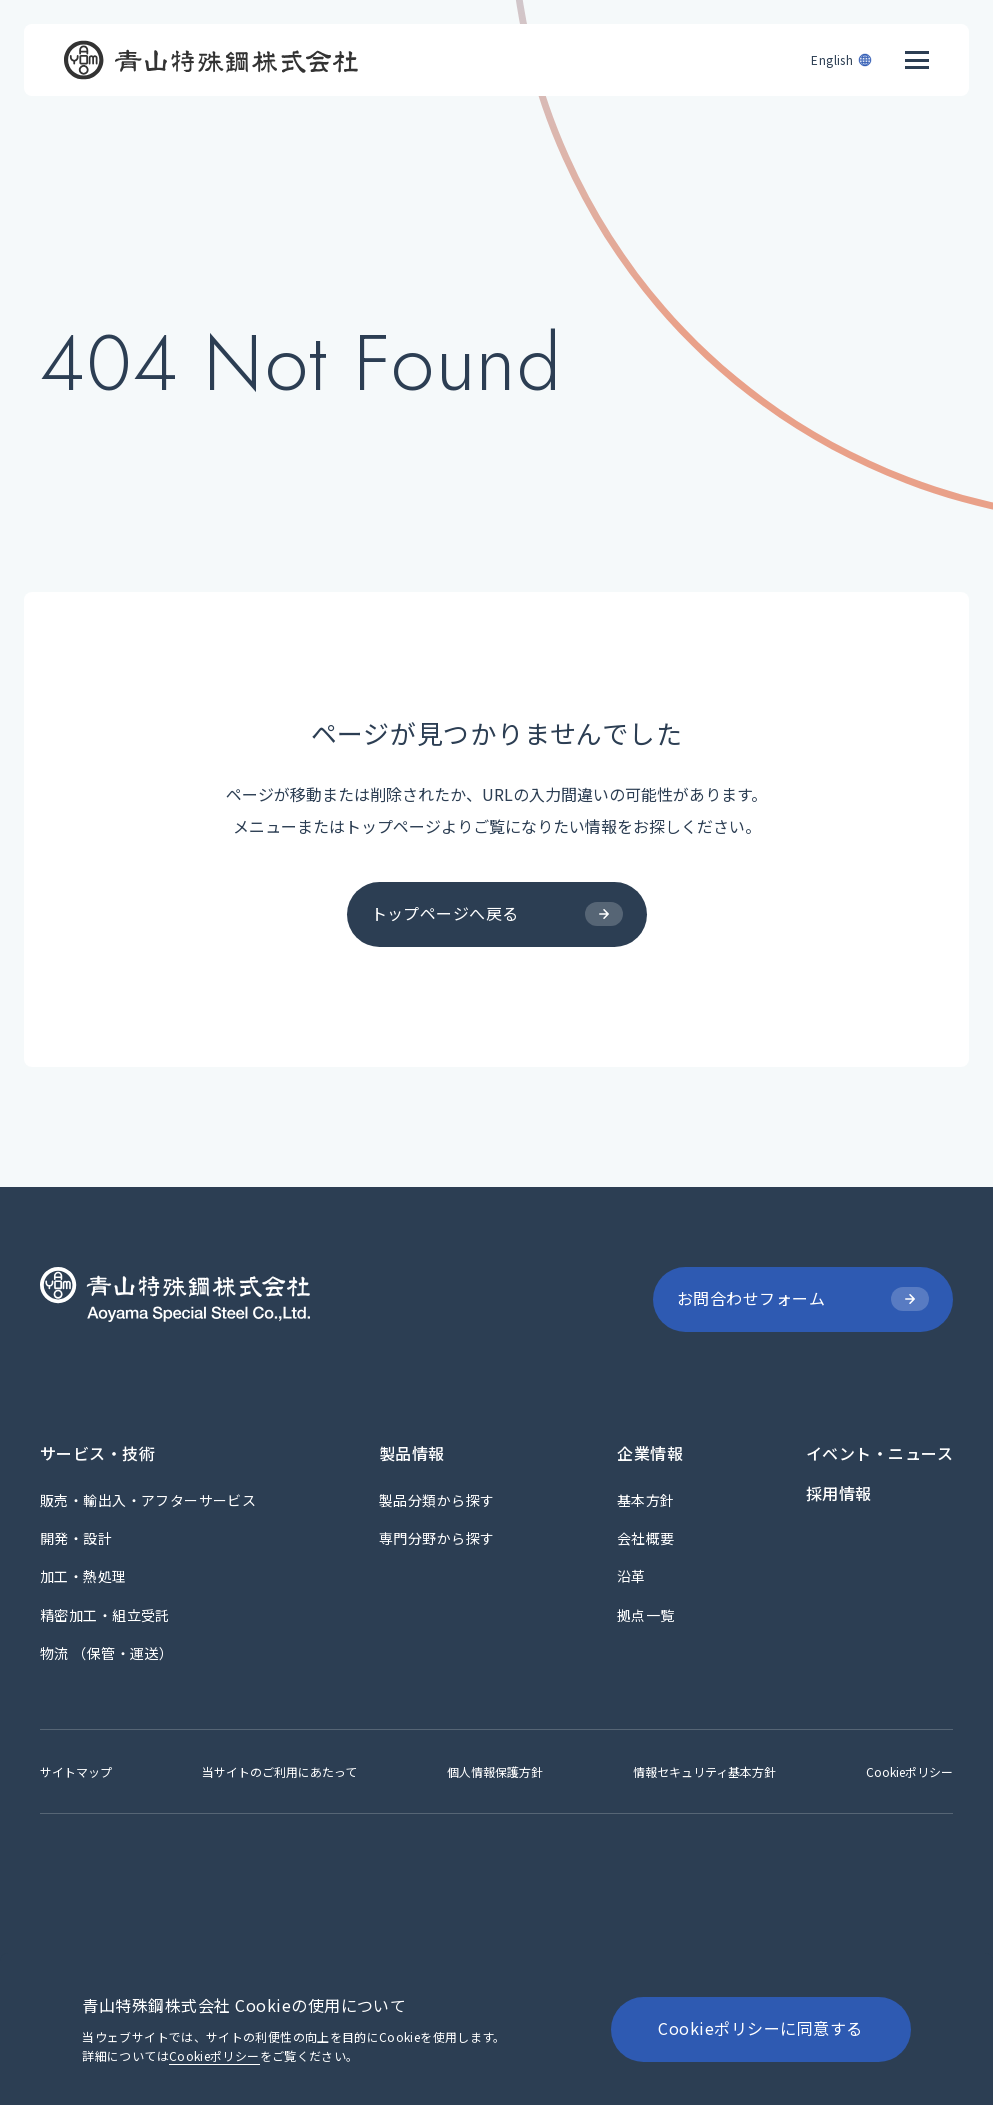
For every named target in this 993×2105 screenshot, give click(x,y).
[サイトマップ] (76, 1771)
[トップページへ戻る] (497, 914)
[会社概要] (646, 1538)
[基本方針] (646, 1500)
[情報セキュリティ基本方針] (704, 1771)
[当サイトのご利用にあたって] (279, 1771)
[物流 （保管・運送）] (106, 1653)
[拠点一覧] (646, 1615)
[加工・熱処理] (83, 1576)
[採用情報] (839, 1493)
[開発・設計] (76, 1538)
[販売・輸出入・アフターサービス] (148, 1500)
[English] (842, 51)
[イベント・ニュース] (879, 1453)
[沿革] (631, 1576)
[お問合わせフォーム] (803, 1299)
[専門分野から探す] (436, 1538)
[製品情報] (412, 1453)
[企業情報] (650, 1453)
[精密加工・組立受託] (105, 1615)
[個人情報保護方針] (495, 1771)
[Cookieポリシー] (909, 1771)
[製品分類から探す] (436, 1500)
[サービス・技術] (97, 1453)
